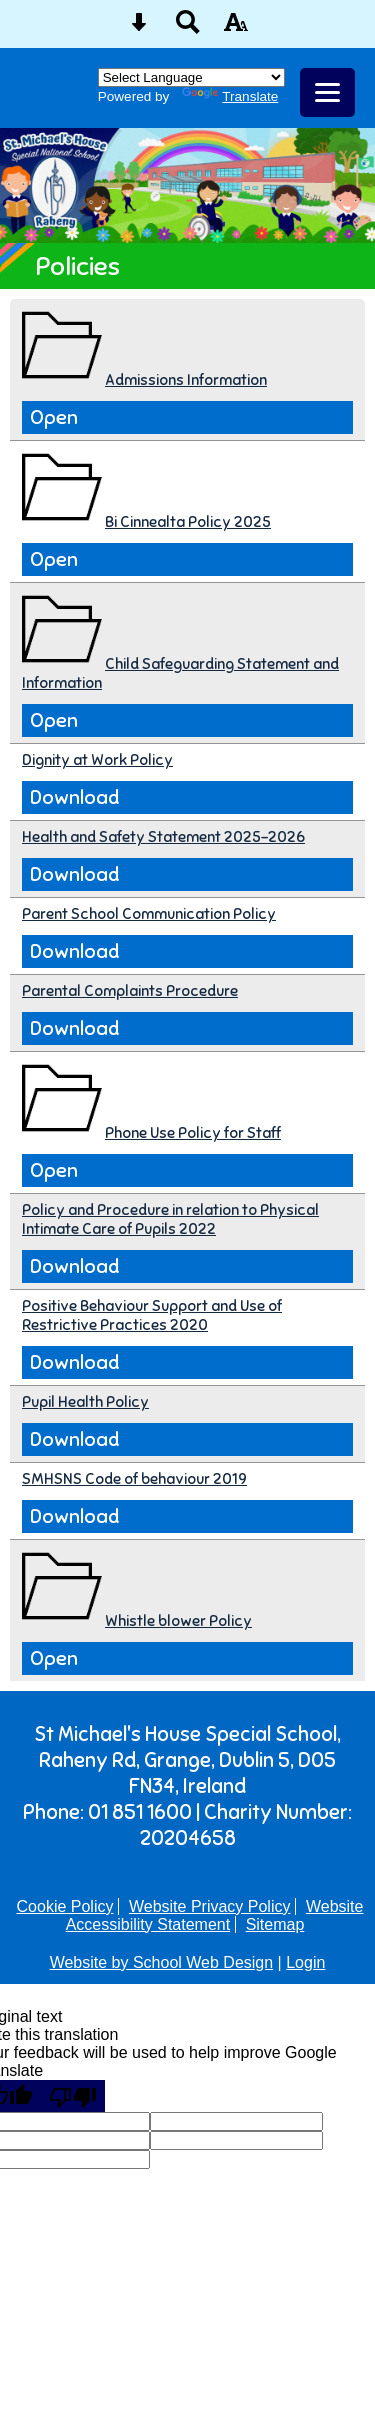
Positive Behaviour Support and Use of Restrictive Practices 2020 (152, 1315)
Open (54, 417)
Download (74, 797)
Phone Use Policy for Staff (193, 1132)
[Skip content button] (139, 28)
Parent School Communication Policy (149, 913)
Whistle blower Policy (178, 1620)
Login (305, 1962)
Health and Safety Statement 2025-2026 (163, 836)
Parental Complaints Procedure (130, 990)
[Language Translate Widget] (191, 77)
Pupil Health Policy (85, 1401)
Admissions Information (186, 379)
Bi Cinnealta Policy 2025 (188, 521)
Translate (230, 96)
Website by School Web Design (162, 1962)
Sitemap (275, 1924)
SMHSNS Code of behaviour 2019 (134, 1478)
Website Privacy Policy (210, 1906)
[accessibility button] (236, 28)
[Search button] (188, 28)
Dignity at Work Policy (97, 759)
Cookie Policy (65, 1906)
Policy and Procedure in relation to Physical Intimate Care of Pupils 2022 (170, 1219)
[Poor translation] (73, 2096)
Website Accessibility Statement (215, 1915)
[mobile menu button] (327, 92)
